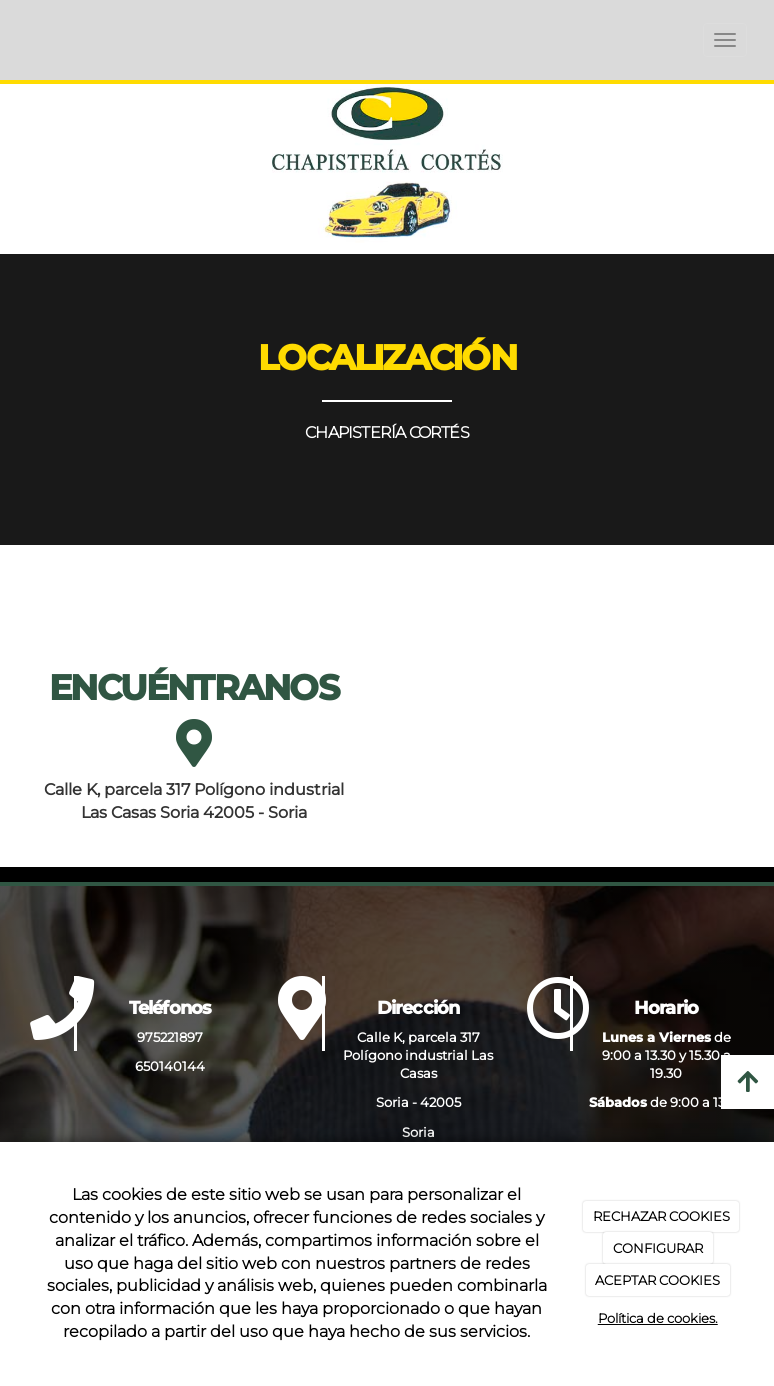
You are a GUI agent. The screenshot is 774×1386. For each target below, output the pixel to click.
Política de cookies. (658, 1318)
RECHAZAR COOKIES (661, 1216)
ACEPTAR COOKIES (657, 1280)
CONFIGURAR (658, 1248)
